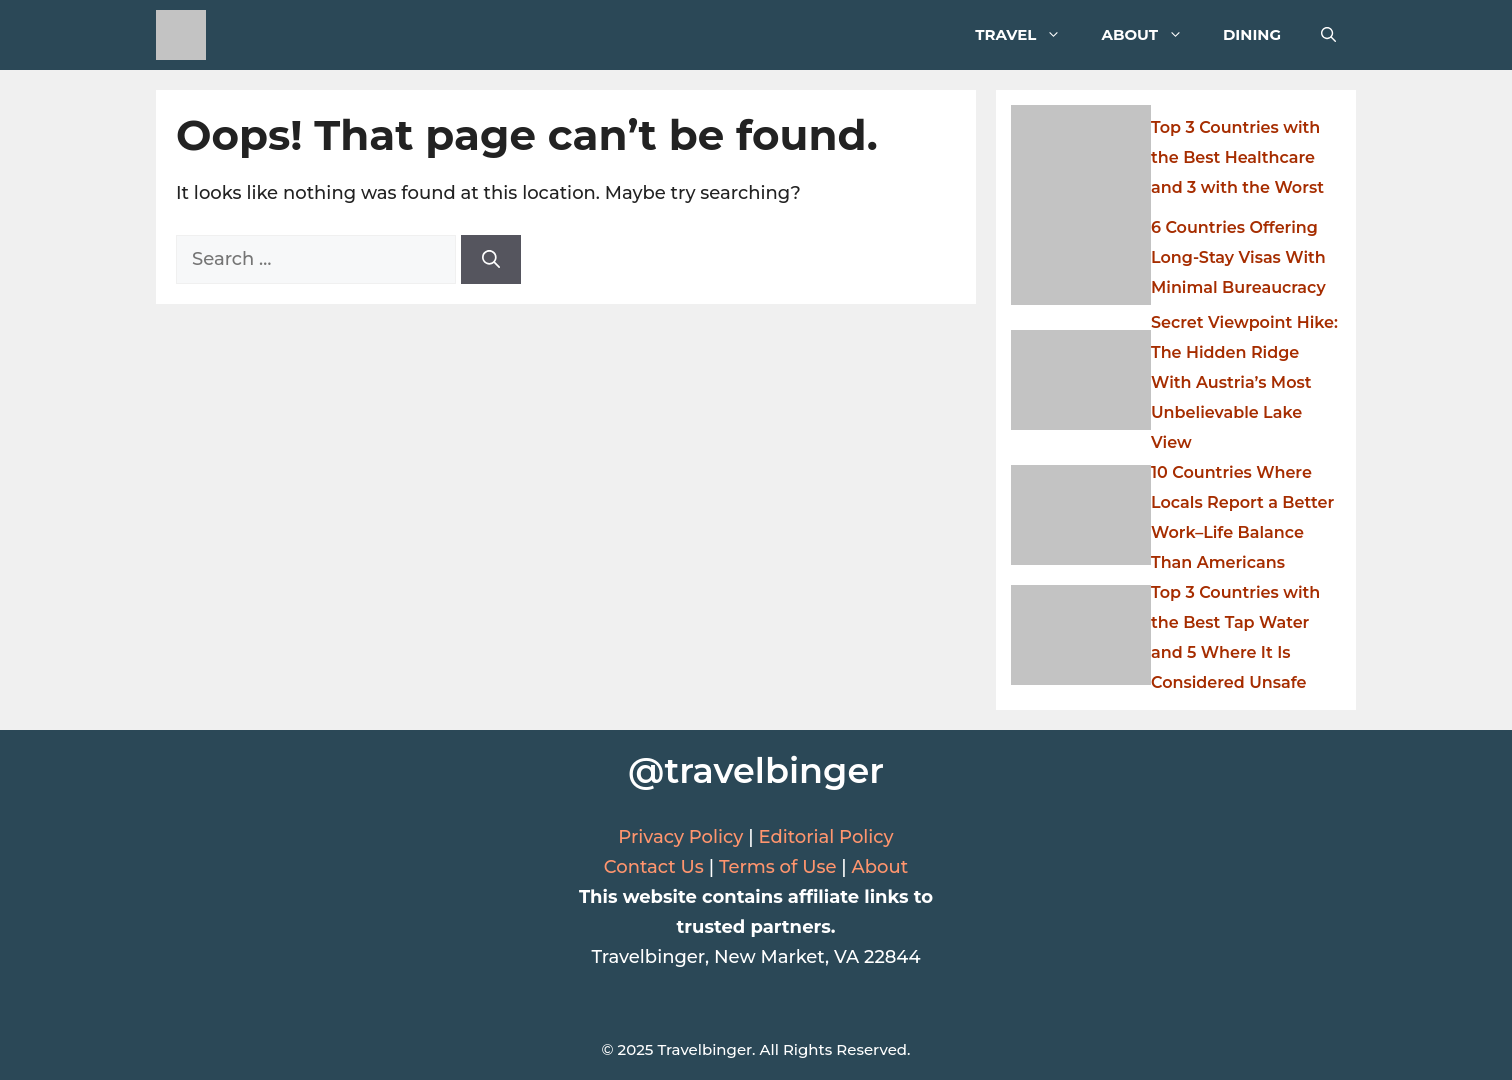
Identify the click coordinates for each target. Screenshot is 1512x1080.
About (1152, 35)
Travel (1028, 35)
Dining (1252, 34)
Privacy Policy (680, 837)
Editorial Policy (825, 837)
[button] (1328, 35)
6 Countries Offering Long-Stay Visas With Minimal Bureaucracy (1238, 257)
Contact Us (654, 867)
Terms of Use (778, 867)
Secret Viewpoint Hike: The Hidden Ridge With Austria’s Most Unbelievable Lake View (1244, 382)
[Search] (491, 259)
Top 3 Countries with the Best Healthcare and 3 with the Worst (1237, 157)
